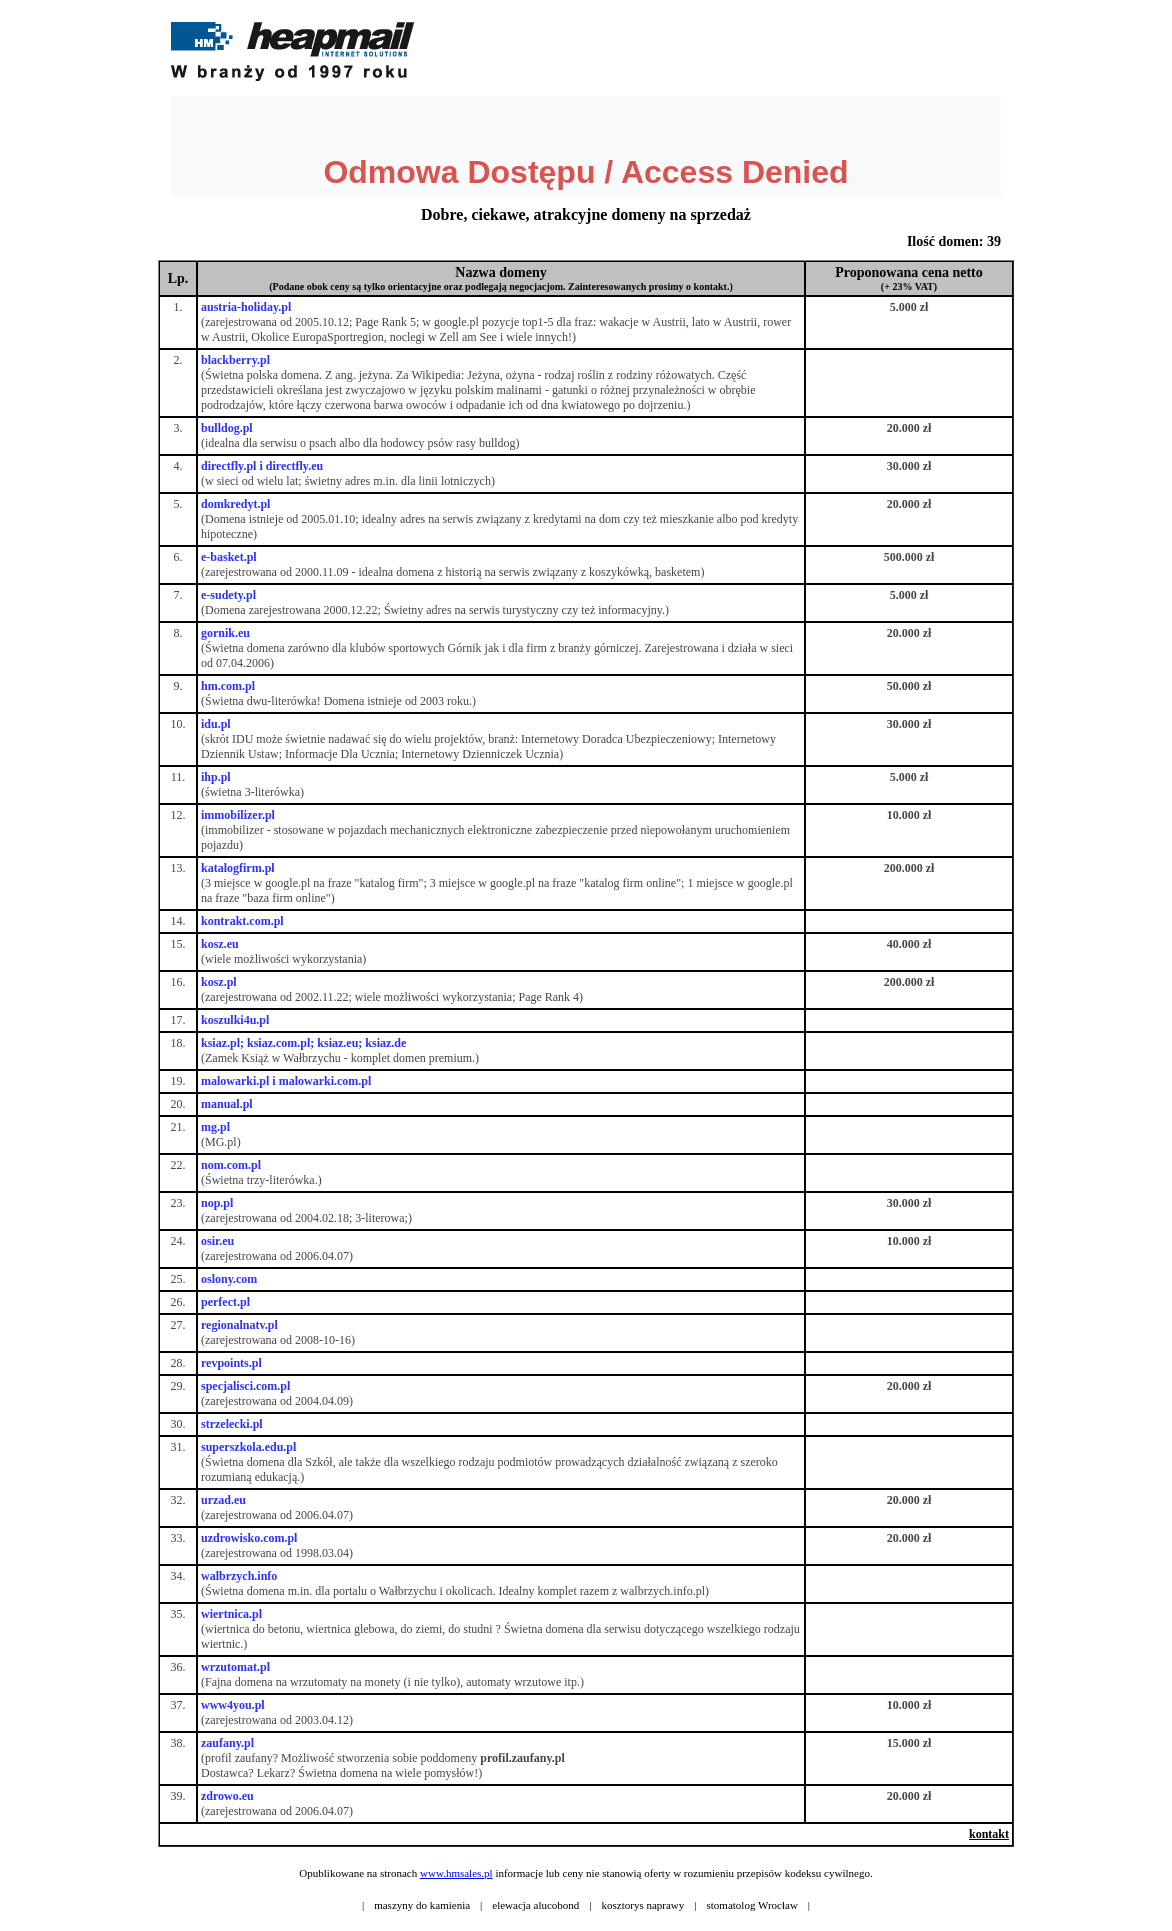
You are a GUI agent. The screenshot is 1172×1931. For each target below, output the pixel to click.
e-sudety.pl (228, 595)
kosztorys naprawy (643, 1905)
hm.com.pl (228, 686)
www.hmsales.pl (456, 1873)
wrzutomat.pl (235, 1667)
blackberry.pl (235, 360)
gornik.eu (225, 633)
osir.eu (217, 1241)
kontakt (989, 1834)
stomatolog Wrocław (752, 1905)
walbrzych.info (239, 1576)
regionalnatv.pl (239, 1325)
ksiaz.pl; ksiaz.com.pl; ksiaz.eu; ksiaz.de (303, 1043)
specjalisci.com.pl (245, 1386)
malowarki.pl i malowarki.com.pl (286, 1081)
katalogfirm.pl (238, 868)
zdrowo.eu (227, 1796)
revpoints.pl (231, 1363)
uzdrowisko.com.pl (249, 1538)
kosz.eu (220, 944)
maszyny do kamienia (422, 1905)
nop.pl (217, 1203)
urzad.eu (223, 1500)
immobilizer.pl (238, 815)
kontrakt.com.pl (242, 921)
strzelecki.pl (232, 1424)
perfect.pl (225, 1302)
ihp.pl (216, 777)
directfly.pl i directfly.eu (262, 466)
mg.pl (215, 1127)
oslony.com (229, 1279)
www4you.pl (233, 1705)
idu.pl (216, 724)
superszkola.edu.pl (248, 1447)
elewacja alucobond (535, 1905)
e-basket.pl (229, 557)
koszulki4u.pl (235, 1020)
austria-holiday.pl (246, 307)
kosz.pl (219, 982)
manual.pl (227, 1104)
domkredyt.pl (235, 504)
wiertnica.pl (231, 1614)
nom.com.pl (231, 1165)
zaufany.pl (227, 1743)
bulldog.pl (227, 428)
